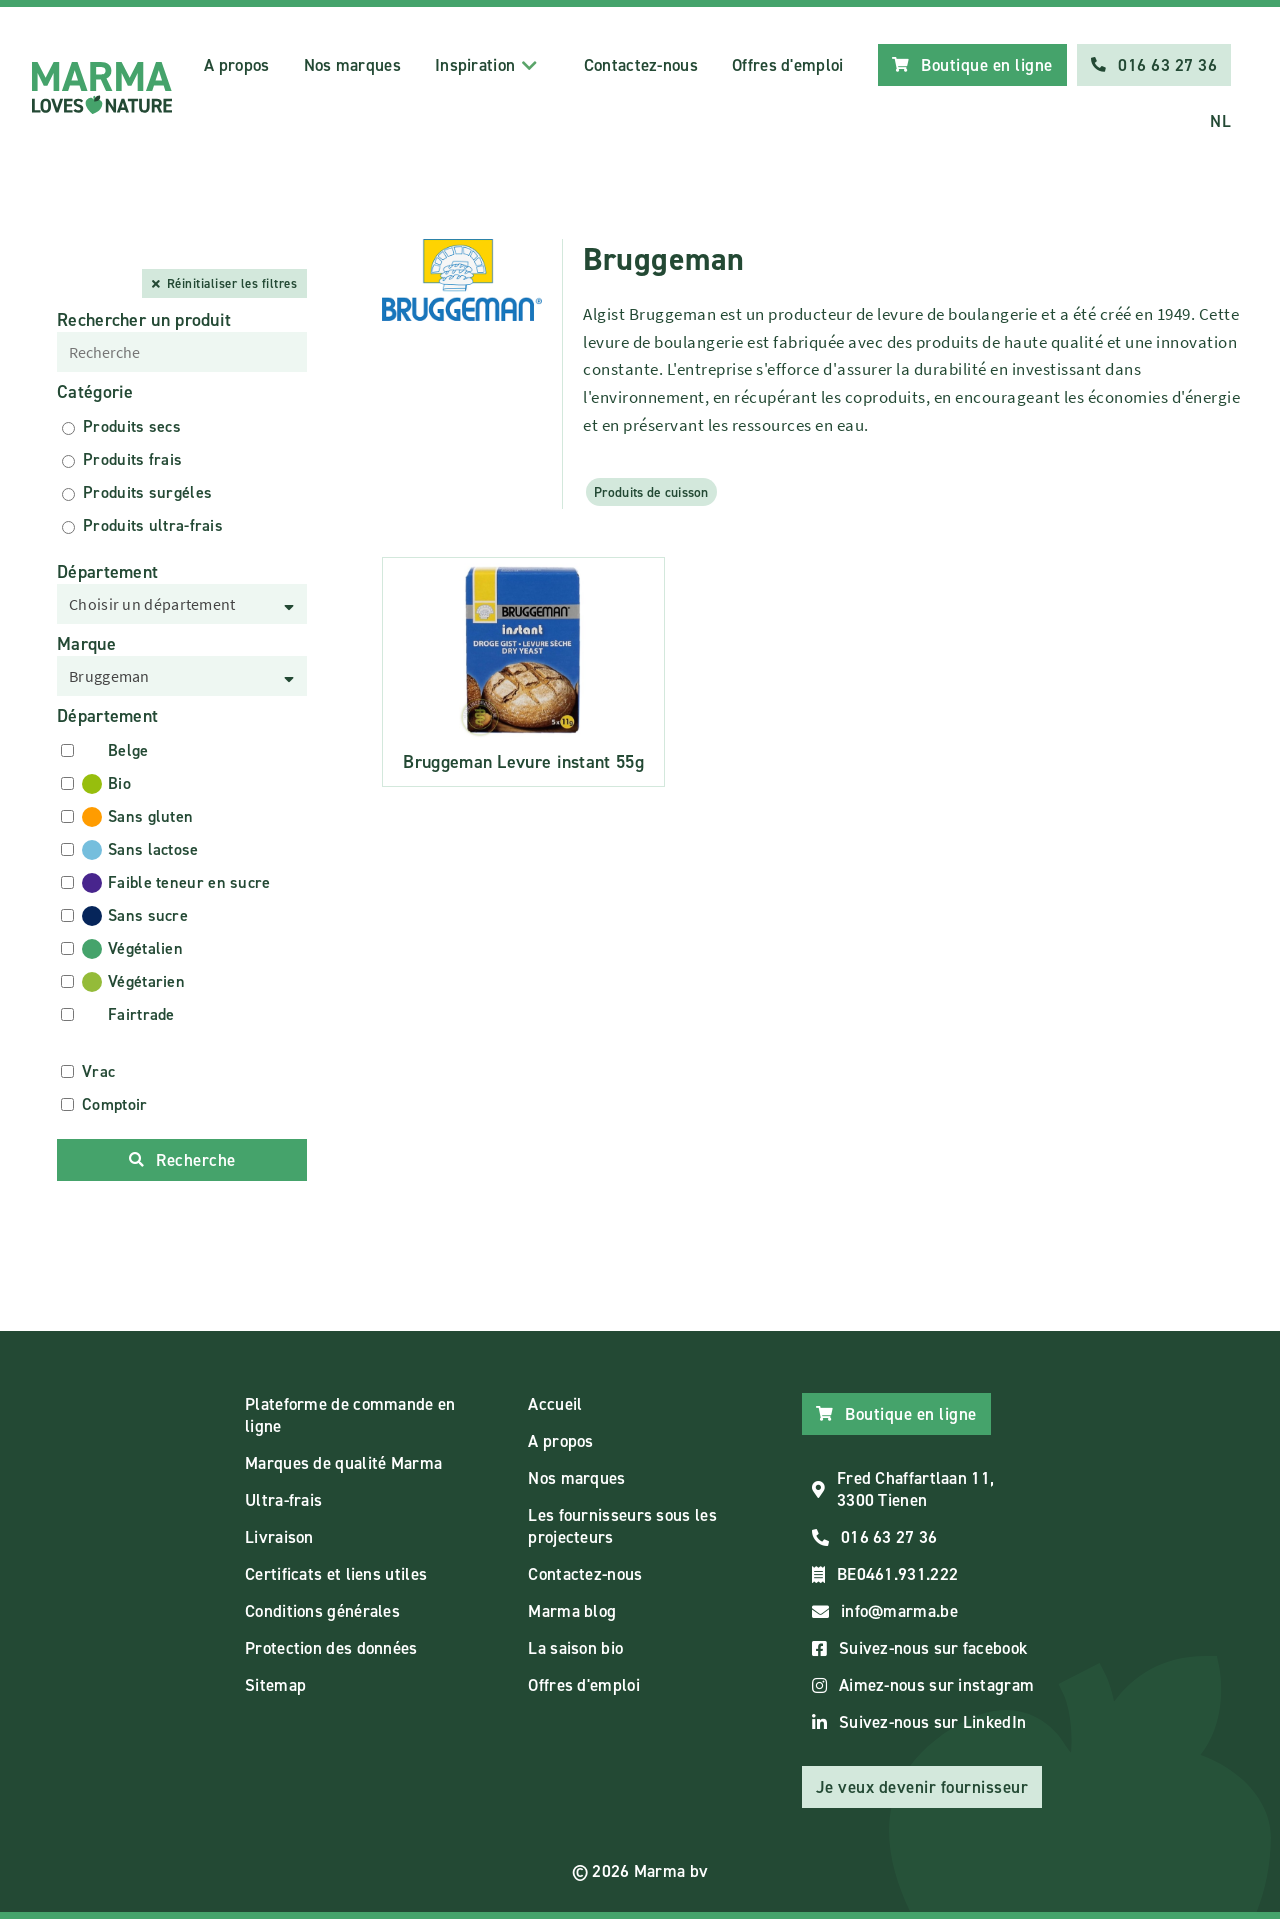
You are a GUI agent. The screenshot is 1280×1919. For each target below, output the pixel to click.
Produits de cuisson (651, 492)
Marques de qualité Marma (343, 1463)
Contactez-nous (641, 65)
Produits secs (132, 426)
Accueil (555, 1404)
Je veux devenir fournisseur (922, 1787)
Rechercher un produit (144, 320)
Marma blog (572, 1611)
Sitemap (275, 1685)
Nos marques (352, 65)
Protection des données (331, 1648)
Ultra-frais (283, 1500)
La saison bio (575, 1648)
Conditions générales (322, 1611)
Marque (86, 644)
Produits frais (132, 459)
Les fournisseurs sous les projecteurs (622, 1526)
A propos (236, 65)
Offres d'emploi (788, 65)
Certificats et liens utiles (336, 1574)
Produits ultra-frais (153, 525)
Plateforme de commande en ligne (350, 1415)
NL (1220, 121)
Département (107, 572)
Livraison (279, 1537)
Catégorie (95, 392)
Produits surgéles (147, 492)
